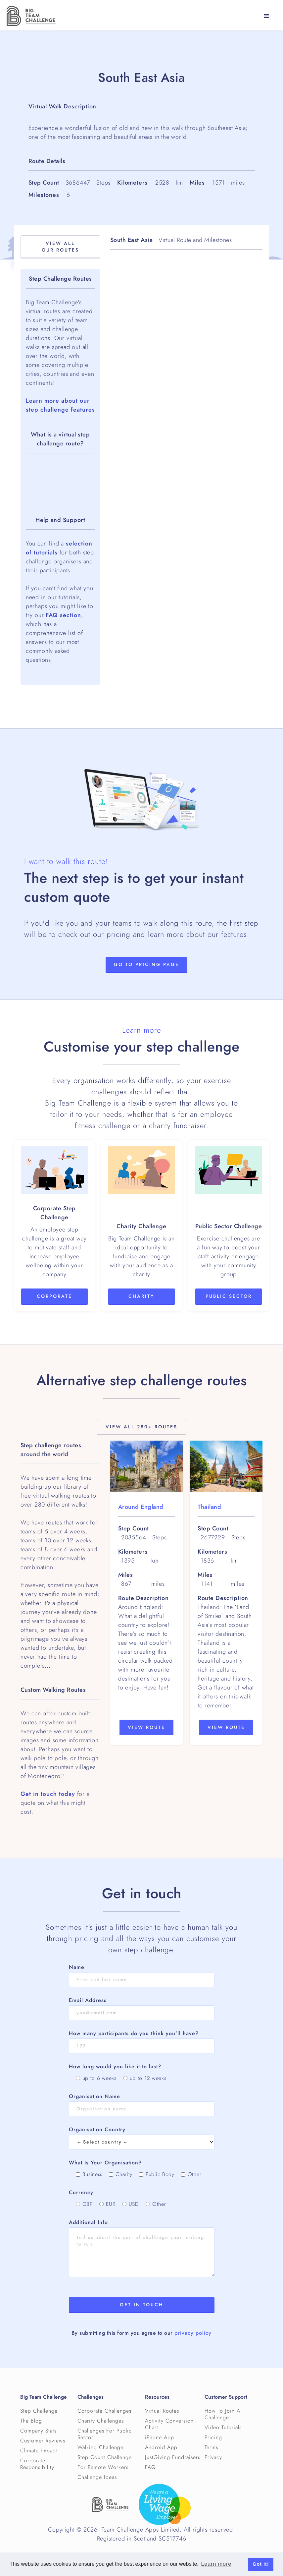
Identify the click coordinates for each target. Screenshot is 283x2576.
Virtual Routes (162, 2411)
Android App (161, 2447)
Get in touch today (48, 1794)
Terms (211, 2447)
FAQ (150, 2467)
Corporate (54, 1296)
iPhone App (159, 2437)
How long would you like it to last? (115, 2066)
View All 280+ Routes (141, 1427)
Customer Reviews (42, 2440)
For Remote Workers (102, 2467)
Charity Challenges (100, 2421)
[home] (31, 16)
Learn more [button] (216, 2564)
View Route (146, 1727)
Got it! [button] (261, 2564)
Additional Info (88, 2222)
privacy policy (193, 2333)
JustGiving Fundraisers (172, 2457)
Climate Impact (38, 2450)
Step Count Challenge (104, 2457)
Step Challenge (39, 2411)
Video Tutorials (223, 2427)
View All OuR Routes (60, 246)
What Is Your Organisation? (105, 2162)
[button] (266, 16)
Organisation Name (94, 2096)
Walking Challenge (100, 2447)
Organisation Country (97, 2129)
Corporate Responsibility (37, 2464)
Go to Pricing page (146, 964)
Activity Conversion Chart (169, 2424)
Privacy (213, 2457)
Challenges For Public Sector (104, 2434)
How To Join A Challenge (222, 2414)
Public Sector (229, 1296)
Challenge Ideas (97, 2477)
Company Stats (38, 2431)
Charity (141, 1296)
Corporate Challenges (104, 2411)
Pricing (213, 2437)
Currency (81, 2192)
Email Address (88, 2000)
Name (76, 1967)
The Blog (31, 2421)
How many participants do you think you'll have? (134, 2033)
